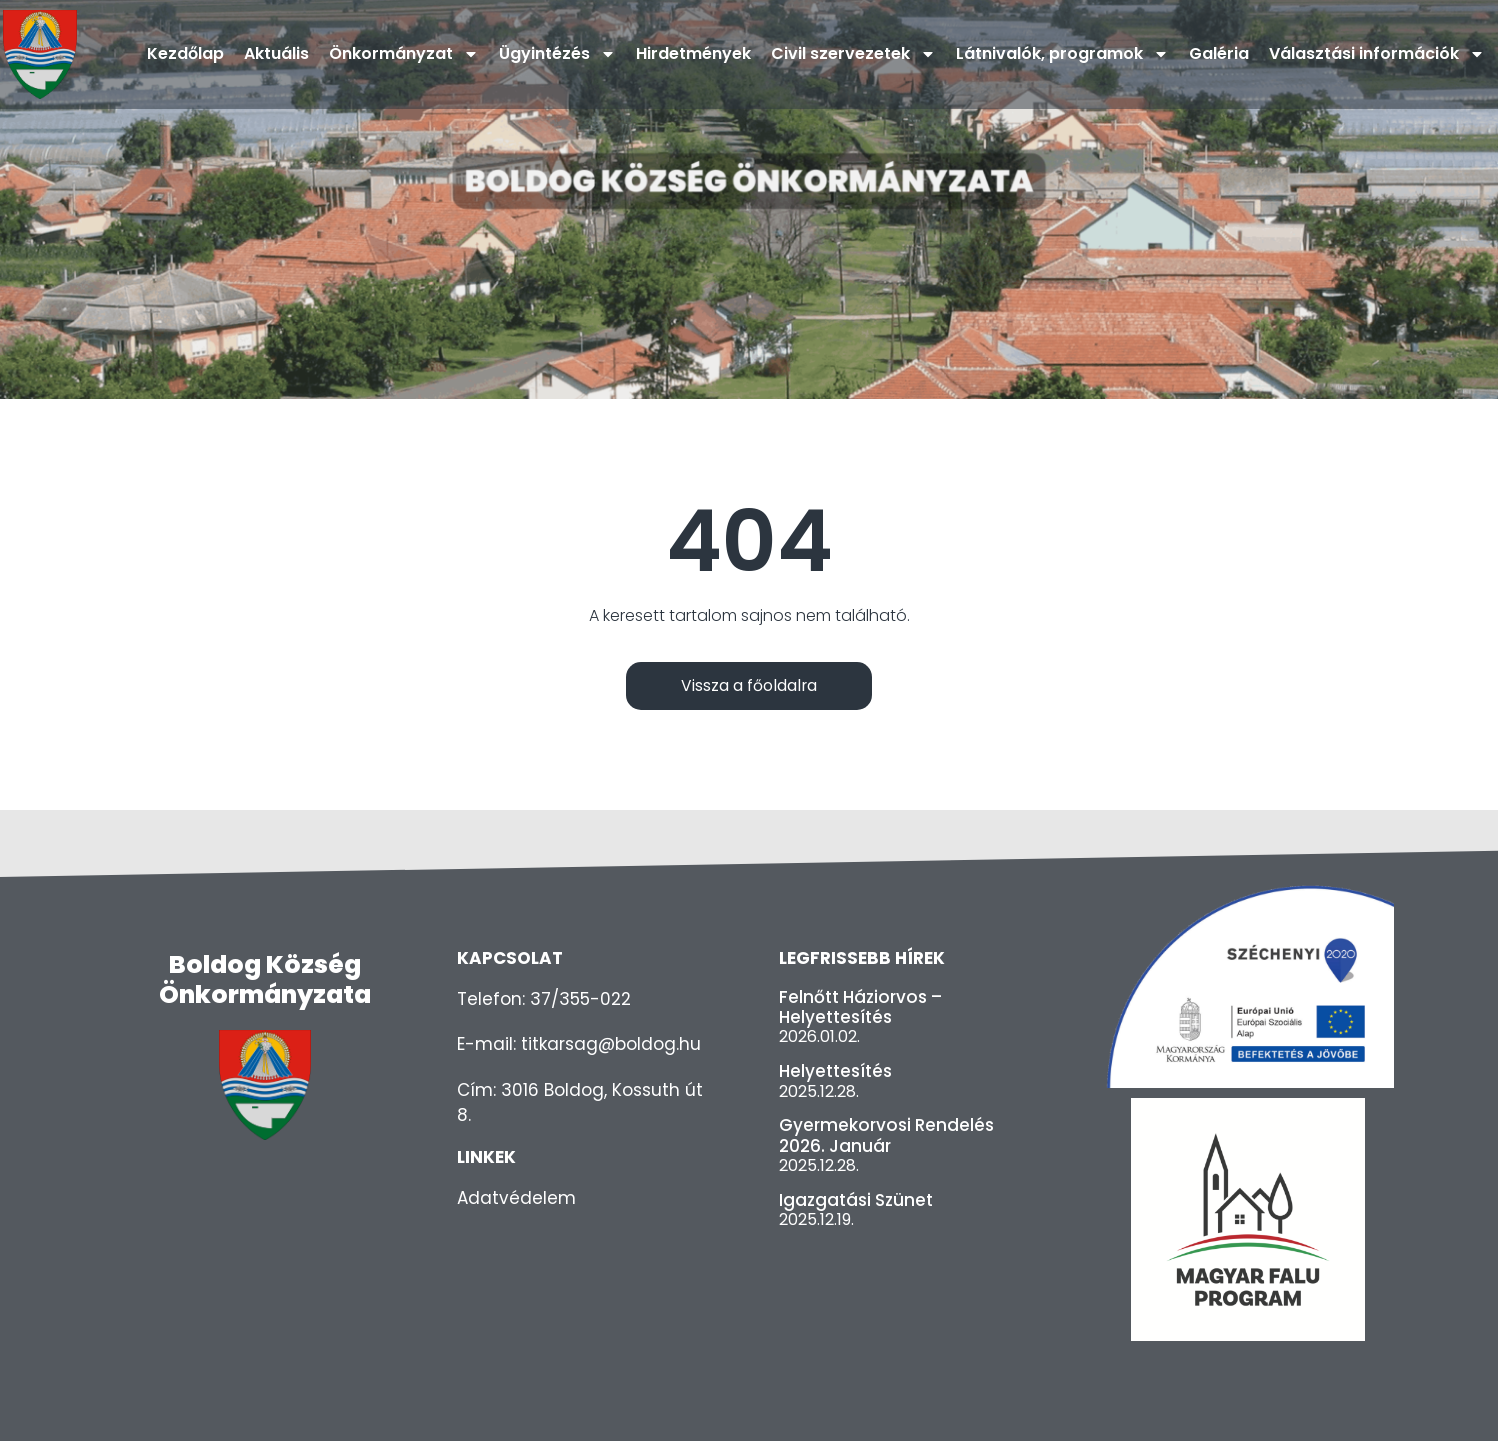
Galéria (1219, 53)
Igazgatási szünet (856, 1200)
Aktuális (276, 53)
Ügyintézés (557, 54)
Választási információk (1377, 54)
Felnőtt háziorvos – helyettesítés (860, 1007)
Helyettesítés (835, 1072)
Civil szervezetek (853, 54)
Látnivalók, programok (1062, 54)
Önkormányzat (404, 54)
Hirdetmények (693, 53)
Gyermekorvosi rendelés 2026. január (886, 1136)
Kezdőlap (185, 53)
